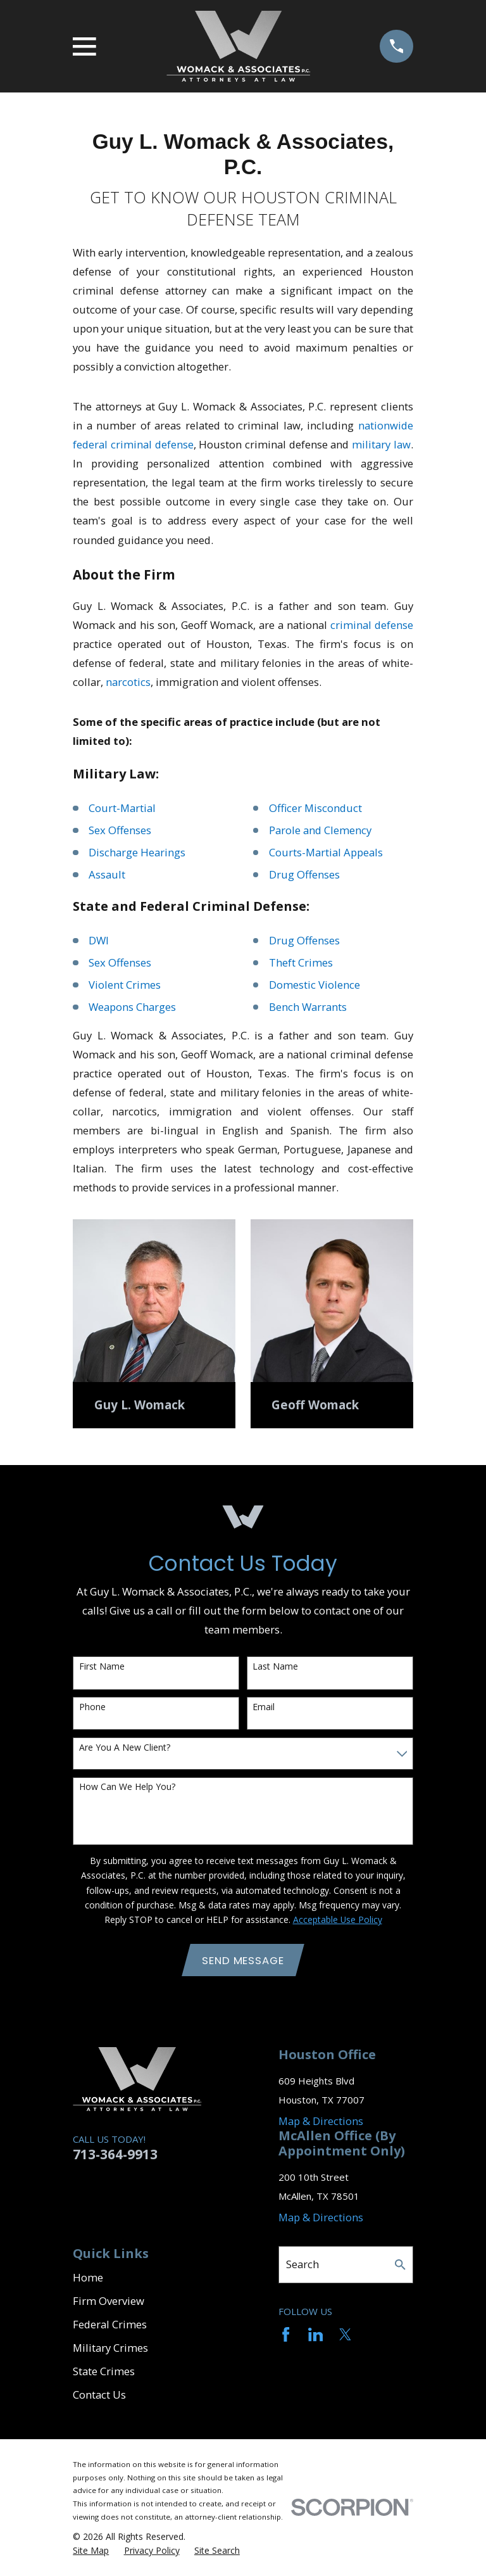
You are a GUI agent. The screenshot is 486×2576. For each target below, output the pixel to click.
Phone (92, 1707)
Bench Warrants (308, 1006)
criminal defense (371, 625)
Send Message (243, 1960)
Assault (107, 874)
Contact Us (99, 2395)
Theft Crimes (301, 962)
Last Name (275, 1666)
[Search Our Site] (400, 2265)
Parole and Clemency (320, 830)
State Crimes (104, 2371)
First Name (102, 1666)
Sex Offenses (120, 830)
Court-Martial (122, 808)
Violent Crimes (125, 984)
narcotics (128, 682)
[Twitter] (345, 2334)
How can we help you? (127, 1787)
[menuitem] (91, 2551)
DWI (99, 940)
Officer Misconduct (315, 808)
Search (302, 2264)
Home (88, 2278)
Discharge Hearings (137, 852)
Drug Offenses (304, 874)
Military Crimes (110, 2348)
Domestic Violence (314, 984)
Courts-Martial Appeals (326, 852)
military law (381, 444)
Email (263, 1707)
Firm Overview (108, 2301)
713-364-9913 (115, 2155)
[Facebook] (285, 2334)
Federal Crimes (110, 2325)
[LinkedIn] (315, 2334)
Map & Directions (320, 2121)
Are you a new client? (124, 1747)
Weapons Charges (132, 1006)
